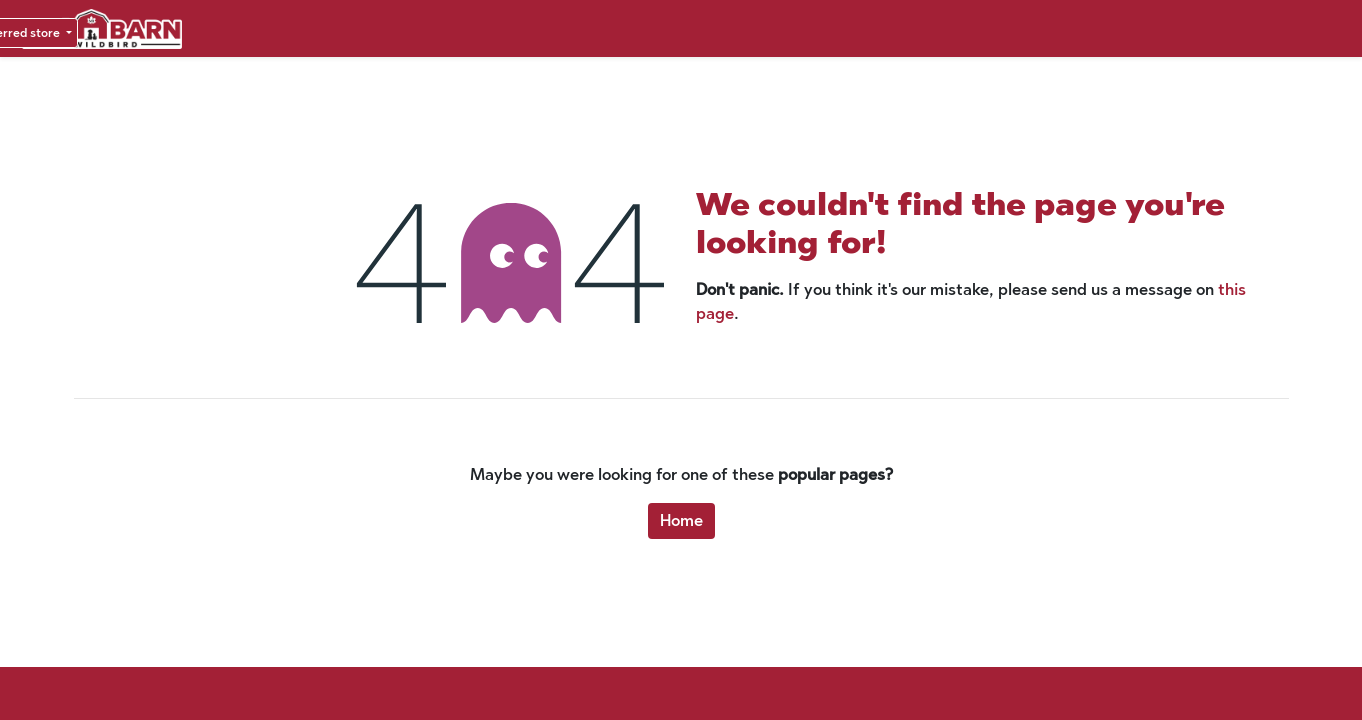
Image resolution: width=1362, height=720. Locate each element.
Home (681, 520)
